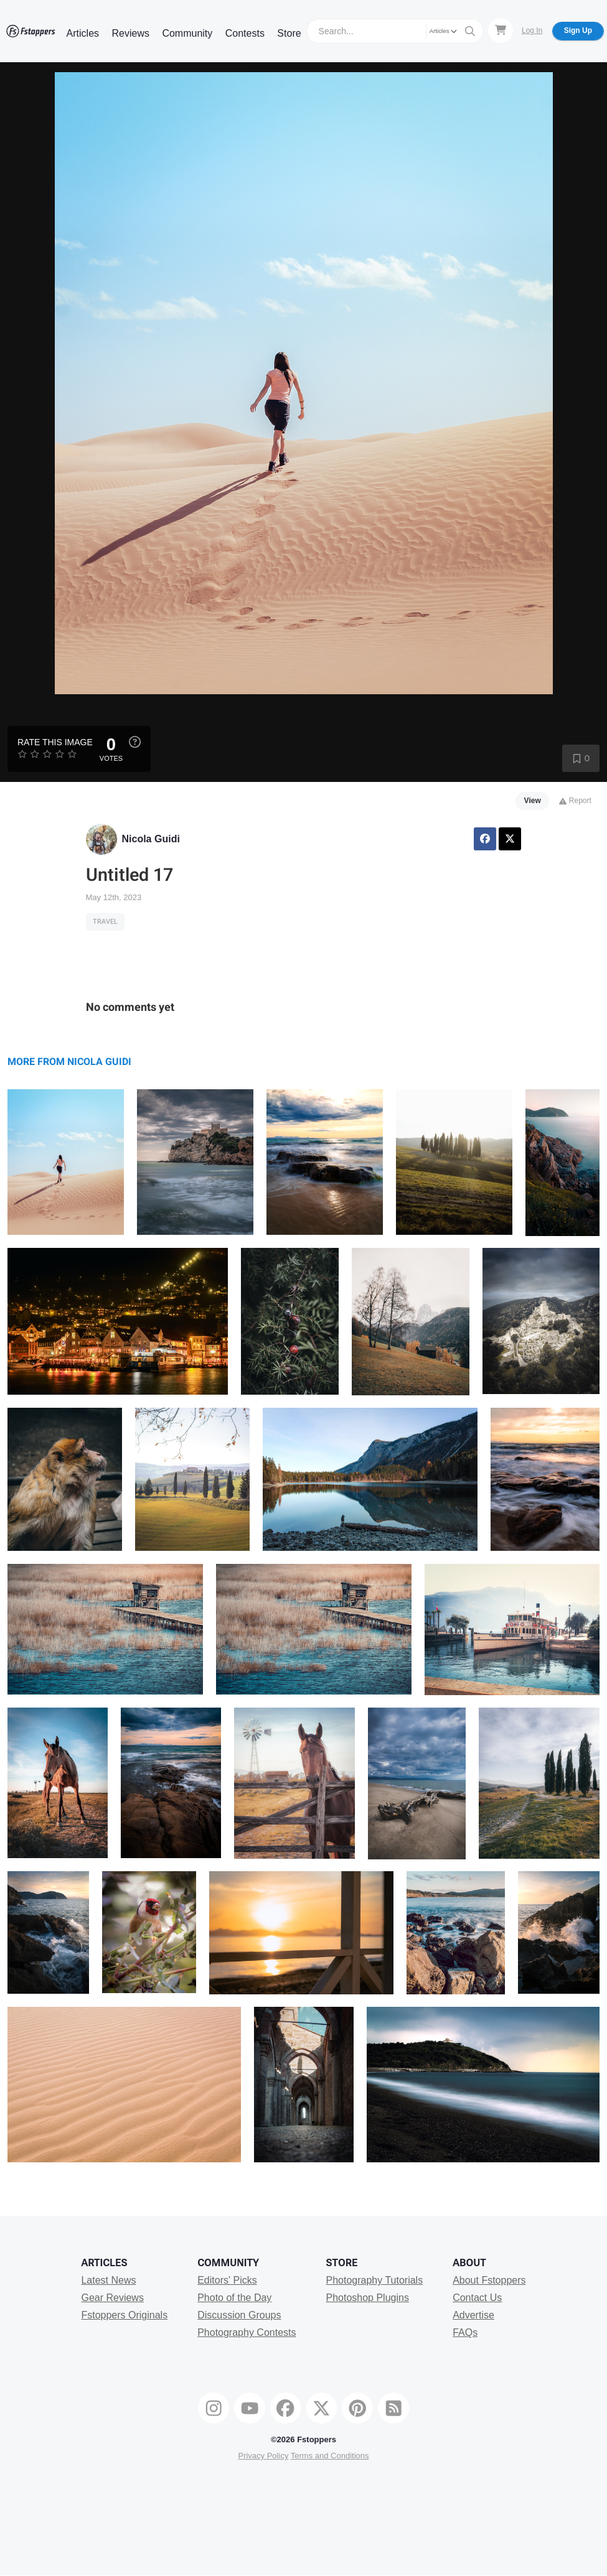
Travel (105, 921)
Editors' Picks (227, 2280)
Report (575, 800)
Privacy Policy (263, 2455)
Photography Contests (246, 2332)
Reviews (130, 33)
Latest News (108, 2280)
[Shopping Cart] (500, 30)
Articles (83, 33)
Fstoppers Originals (124, 2315)
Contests (245, 33)
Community (187, 33)
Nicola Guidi (151, 839)
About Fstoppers (489, 2280)
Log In (532, 30)
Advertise (473, 2315)
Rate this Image (55, 742)
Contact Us (477, 2297)
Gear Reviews (112, 2297)
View (532, 800)
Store (289, 33)
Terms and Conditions (330, 2455)
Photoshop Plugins (367, 2297)
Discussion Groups (239, 2315)
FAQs (465, 2332)
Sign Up (578, 30)
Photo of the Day (234, 2297)
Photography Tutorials (374, 2280)
